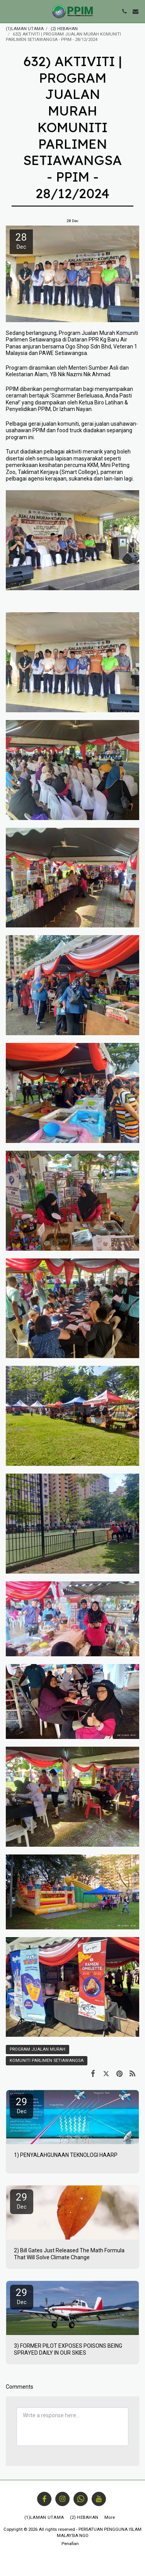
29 (21, 2105)
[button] (8, 11)
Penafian (70, 2543)
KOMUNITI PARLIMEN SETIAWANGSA (47, 2060)
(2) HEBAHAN (64, 28)
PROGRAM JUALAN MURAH (37, 2049)
